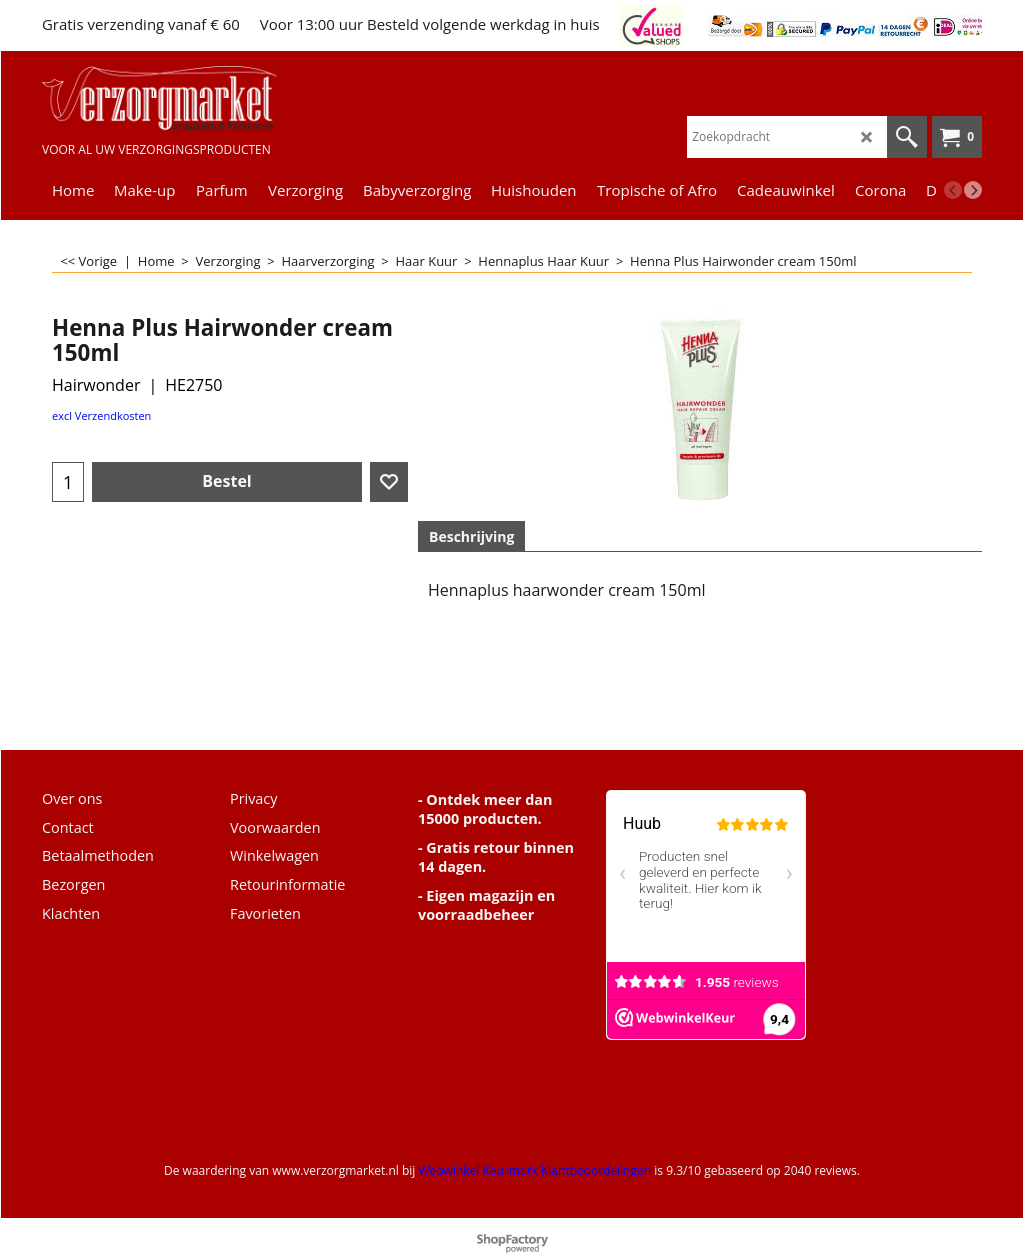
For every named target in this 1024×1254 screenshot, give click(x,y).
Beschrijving (471, 536)
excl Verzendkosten (101, 415)
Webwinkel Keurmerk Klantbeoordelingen (534, 1170)
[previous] (953, 190)
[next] (973, 190)
